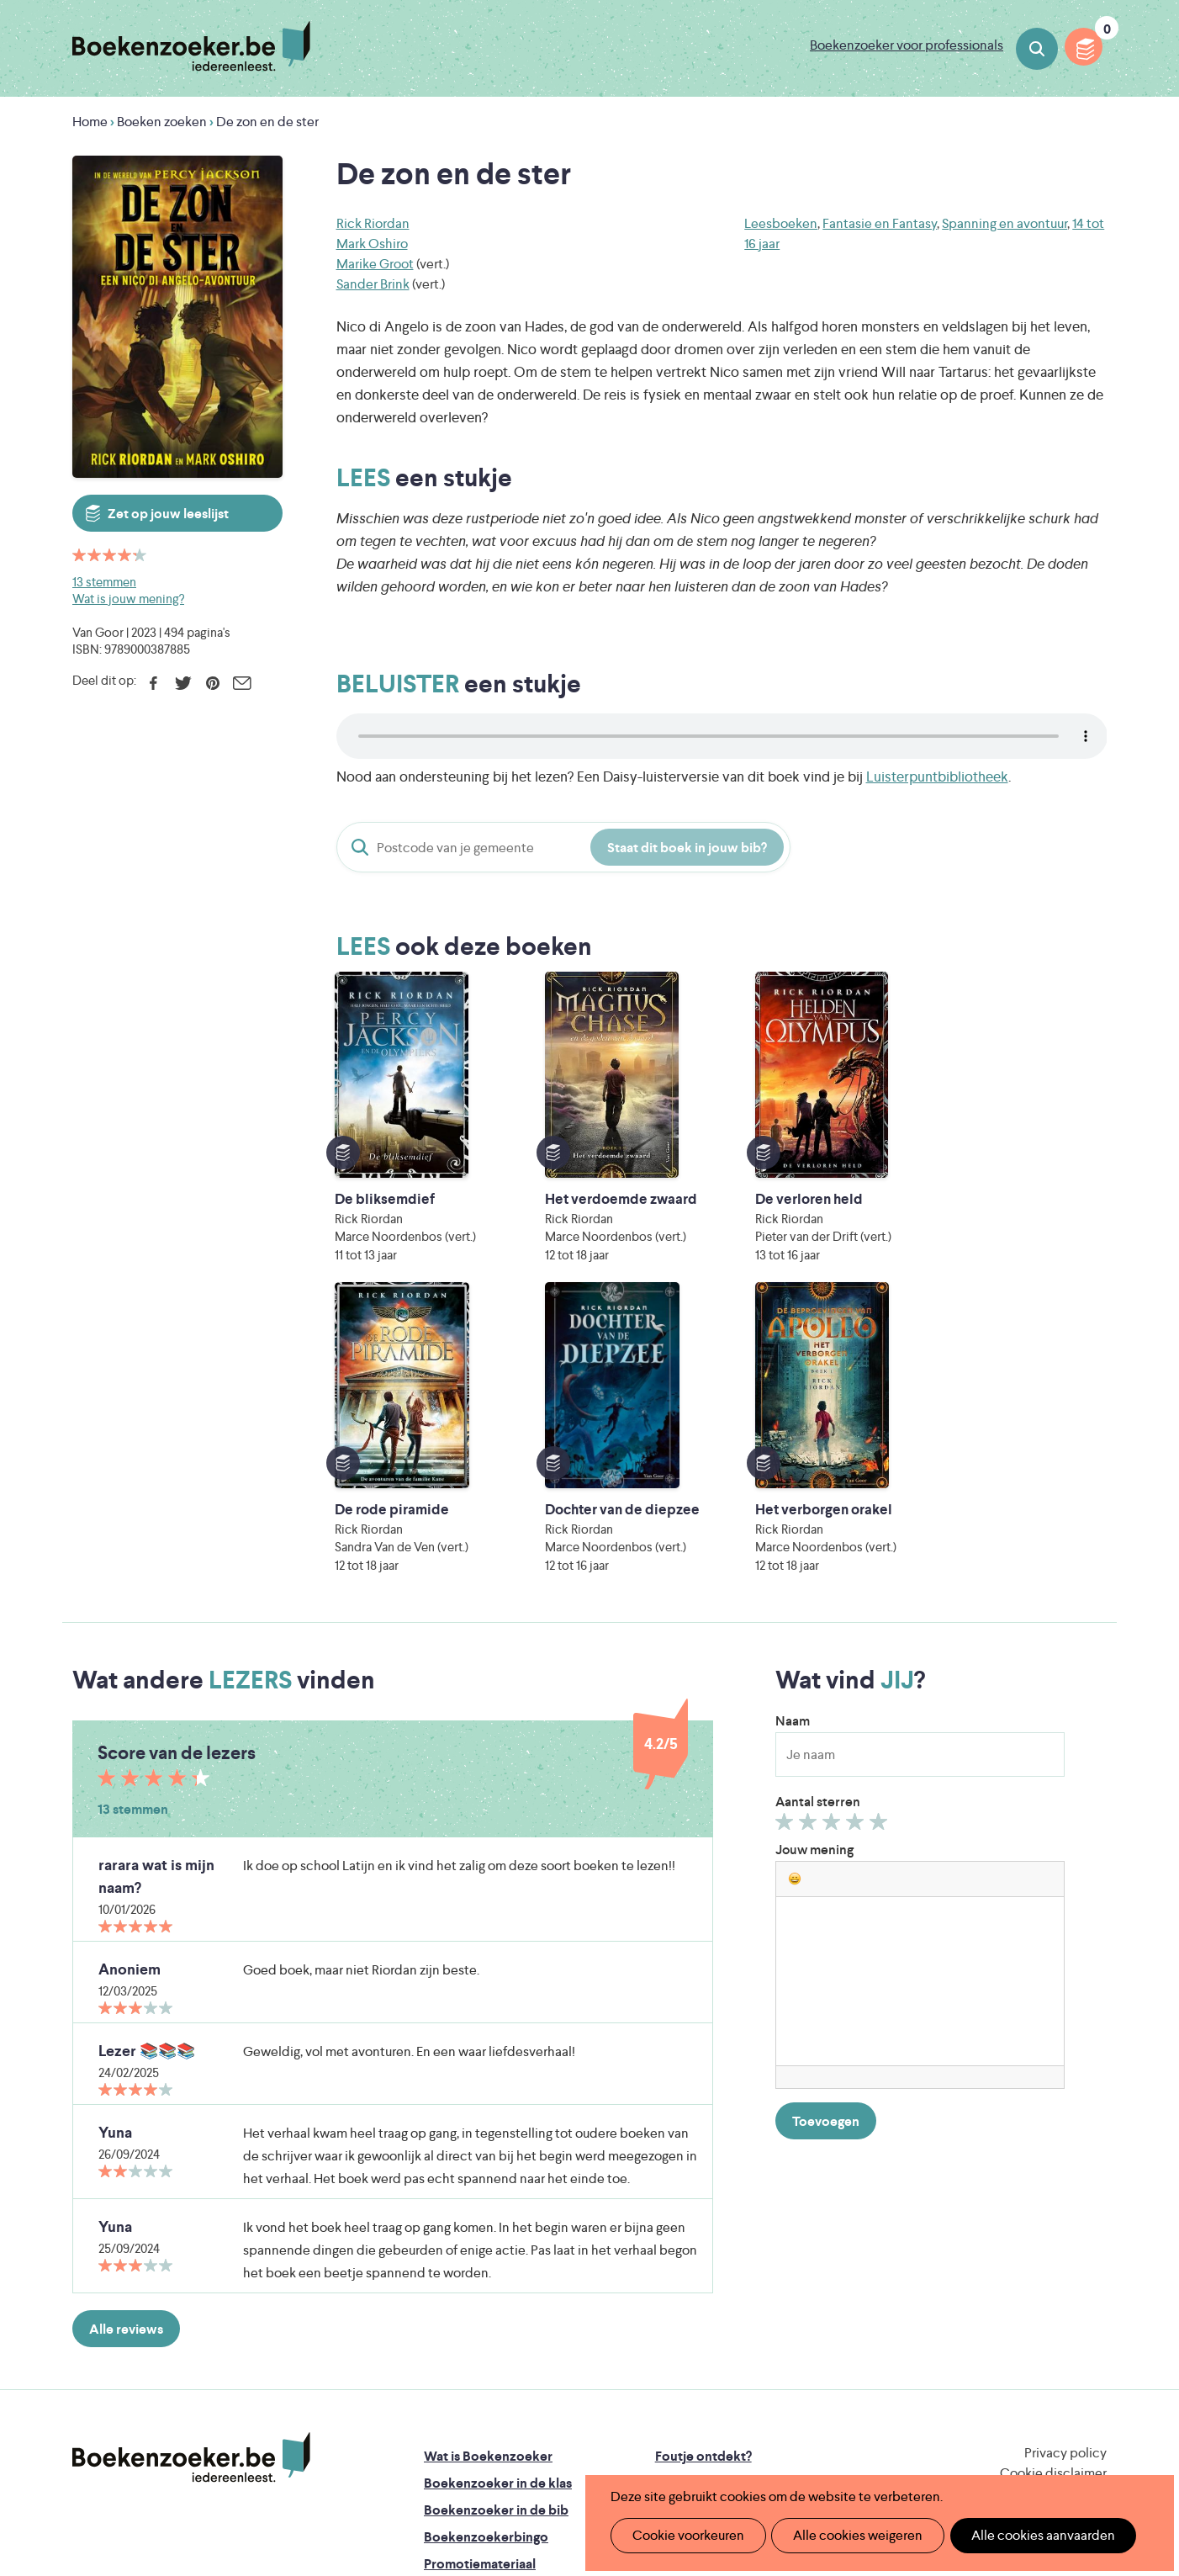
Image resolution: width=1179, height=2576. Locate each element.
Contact (680, 2289)
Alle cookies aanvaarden (1025, 2535)
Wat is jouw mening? (128, 599)
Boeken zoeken (1037, 49)
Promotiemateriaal (480, 2289)
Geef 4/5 (857, 1550)
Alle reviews (126, 2054)
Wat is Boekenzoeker (488, 2181)
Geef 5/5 (881, 1550)
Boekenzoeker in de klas (498, 2208)
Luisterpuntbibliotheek (937, 776)
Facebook (153, 683)
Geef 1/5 (786, 1550)
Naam (792, 1446)
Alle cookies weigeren (847, 2535)
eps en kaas (851, 2437)
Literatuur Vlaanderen (1028, 2366)
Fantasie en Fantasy (879, 223)
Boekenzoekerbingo (486, 2262)
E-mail (241, 683)
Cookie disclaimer (1053, 2198)
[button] (794, 1603)
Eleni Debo (549, 2437)
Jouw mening (814, 1574)
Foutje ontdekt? (703, 2181)
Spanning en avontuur (1004, 223)
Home (90, 121)
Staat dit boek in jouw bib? (687, 847)
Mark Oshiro (372, 243)
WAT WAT (576, 2413)
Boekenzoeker (191, 46)
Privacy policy (1065, 2177)
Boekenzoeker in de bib (496, 2235)
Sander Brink (373, 284)
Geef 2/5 (810, 1550)
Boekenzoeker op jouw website (752, 2208)
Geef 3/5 (833, 1550)
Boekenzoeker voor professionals (906, 45)
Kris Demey (698, 2437)
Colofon (680, 2262)
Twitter (183, 683)
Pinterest (212, 683)
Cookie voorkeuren (684, 2535)
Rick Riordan (373, 223)
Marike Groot (375, 264)
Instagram (1091, 2251)
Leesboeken (780, 223)
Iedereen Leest (667, 2366)
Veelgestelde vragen (485, 2315)
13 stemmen (104, 582)
